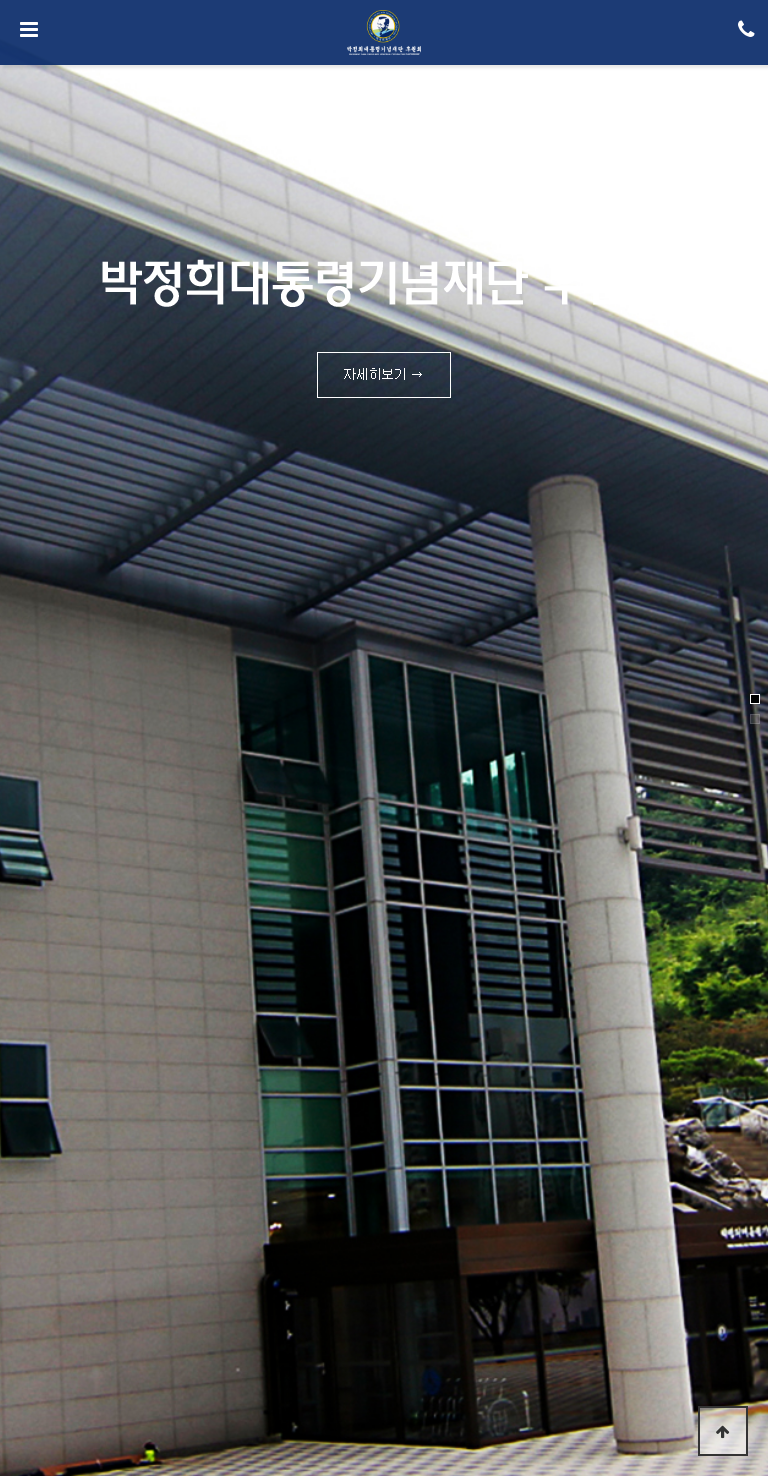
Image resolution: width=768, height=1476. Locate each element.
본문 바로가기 (0, 0)
